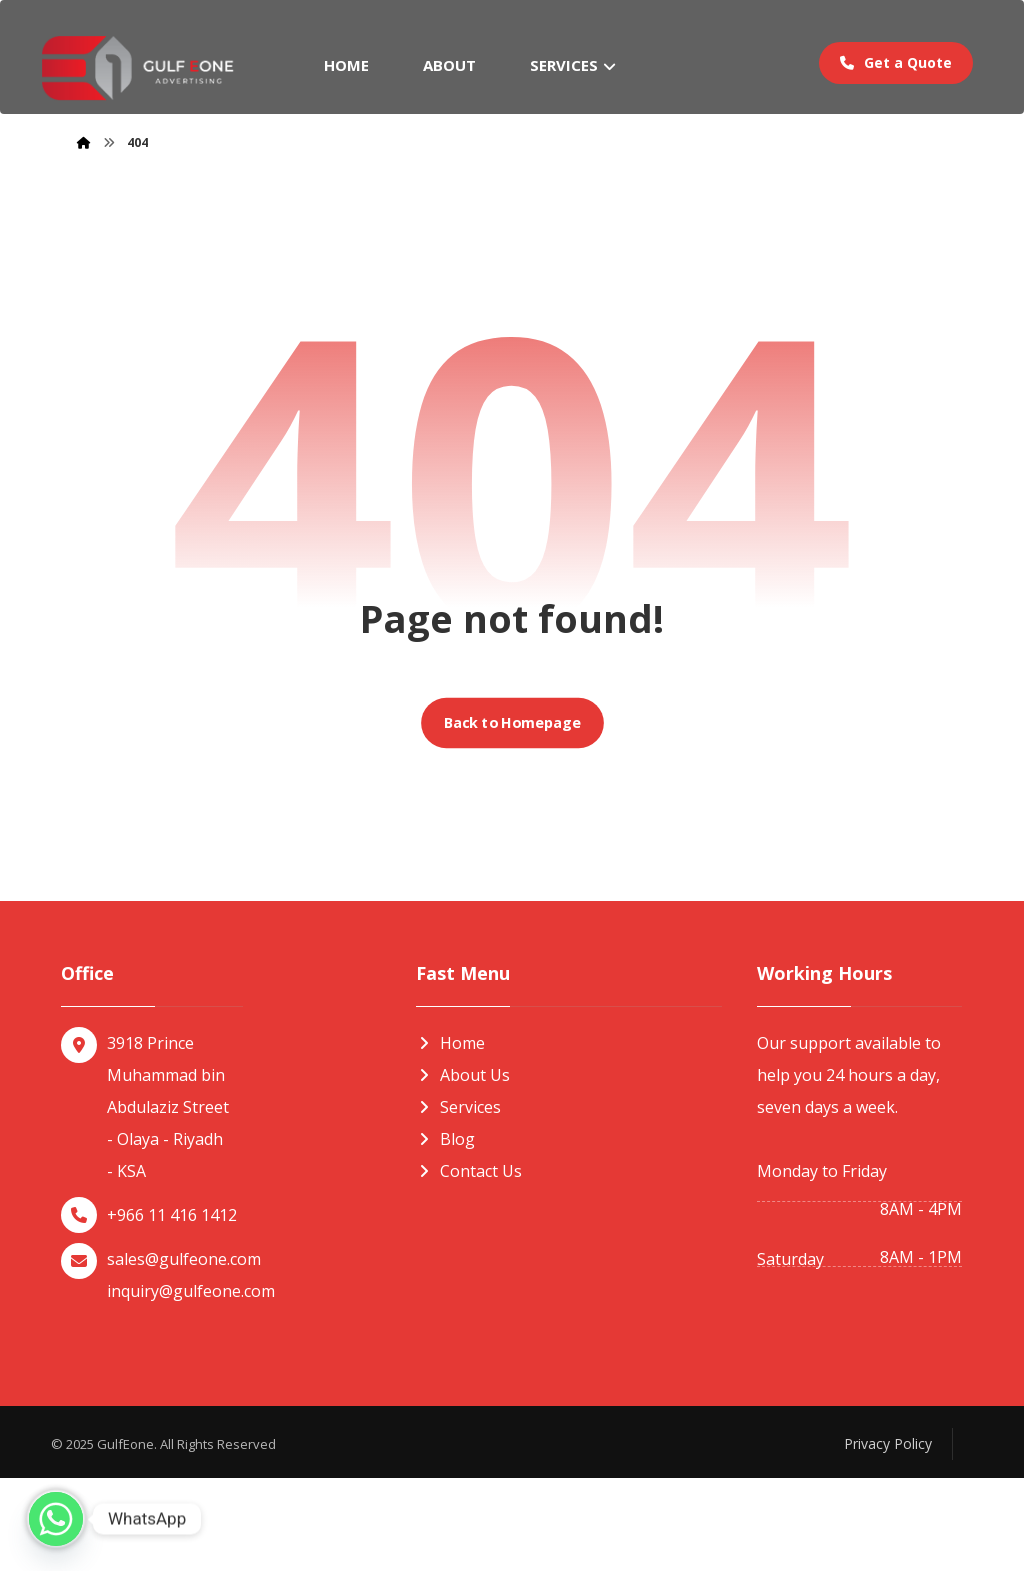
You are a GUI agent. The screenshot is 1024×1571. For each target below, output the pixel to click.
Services (458, 1200)
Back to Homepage (512, 816)
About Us (463, 1168)
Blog (445, 1232)
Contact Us (469, 1264)
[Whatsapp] (56, 1519)
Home (450, 1136)
